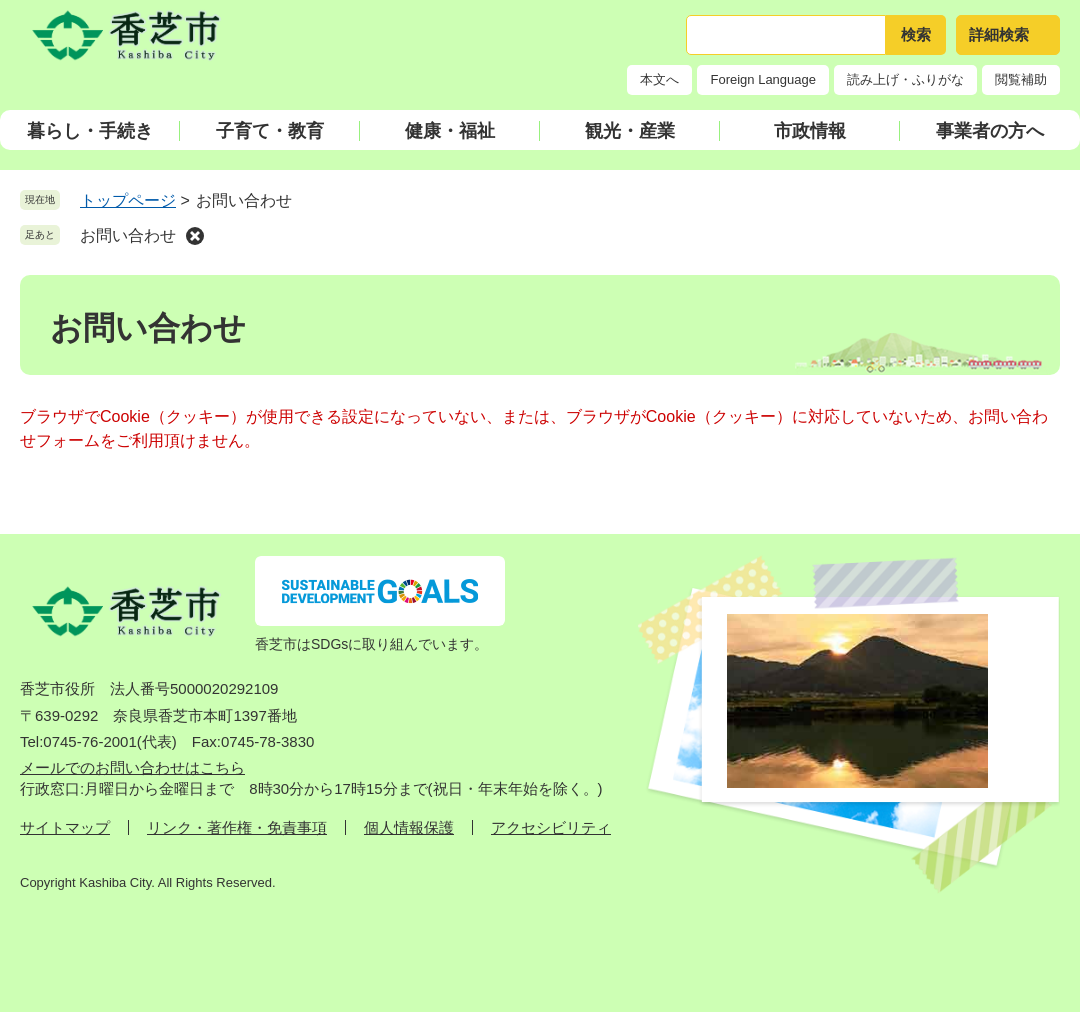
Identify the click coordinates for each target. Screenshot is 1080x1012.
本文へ (659, 79)
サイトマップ (65, 827)
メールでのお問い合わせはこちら (132, 767)
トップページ (128, 200)
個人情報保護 (409, 827)
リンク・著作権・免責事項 (237, 827)
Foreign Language (763, 79)
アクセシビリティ (551, 827)
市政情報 (810, 131)
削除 (195, 236)
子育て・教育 (270, 131)
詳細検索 (999, 34)
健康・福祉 (450, 131)
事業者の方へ (990, 131)
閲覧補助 (1021, 79)
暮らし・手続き (90, 131)
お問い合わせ (128, 235)
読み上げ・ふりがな (905, 79)
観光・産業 (630, 131)
